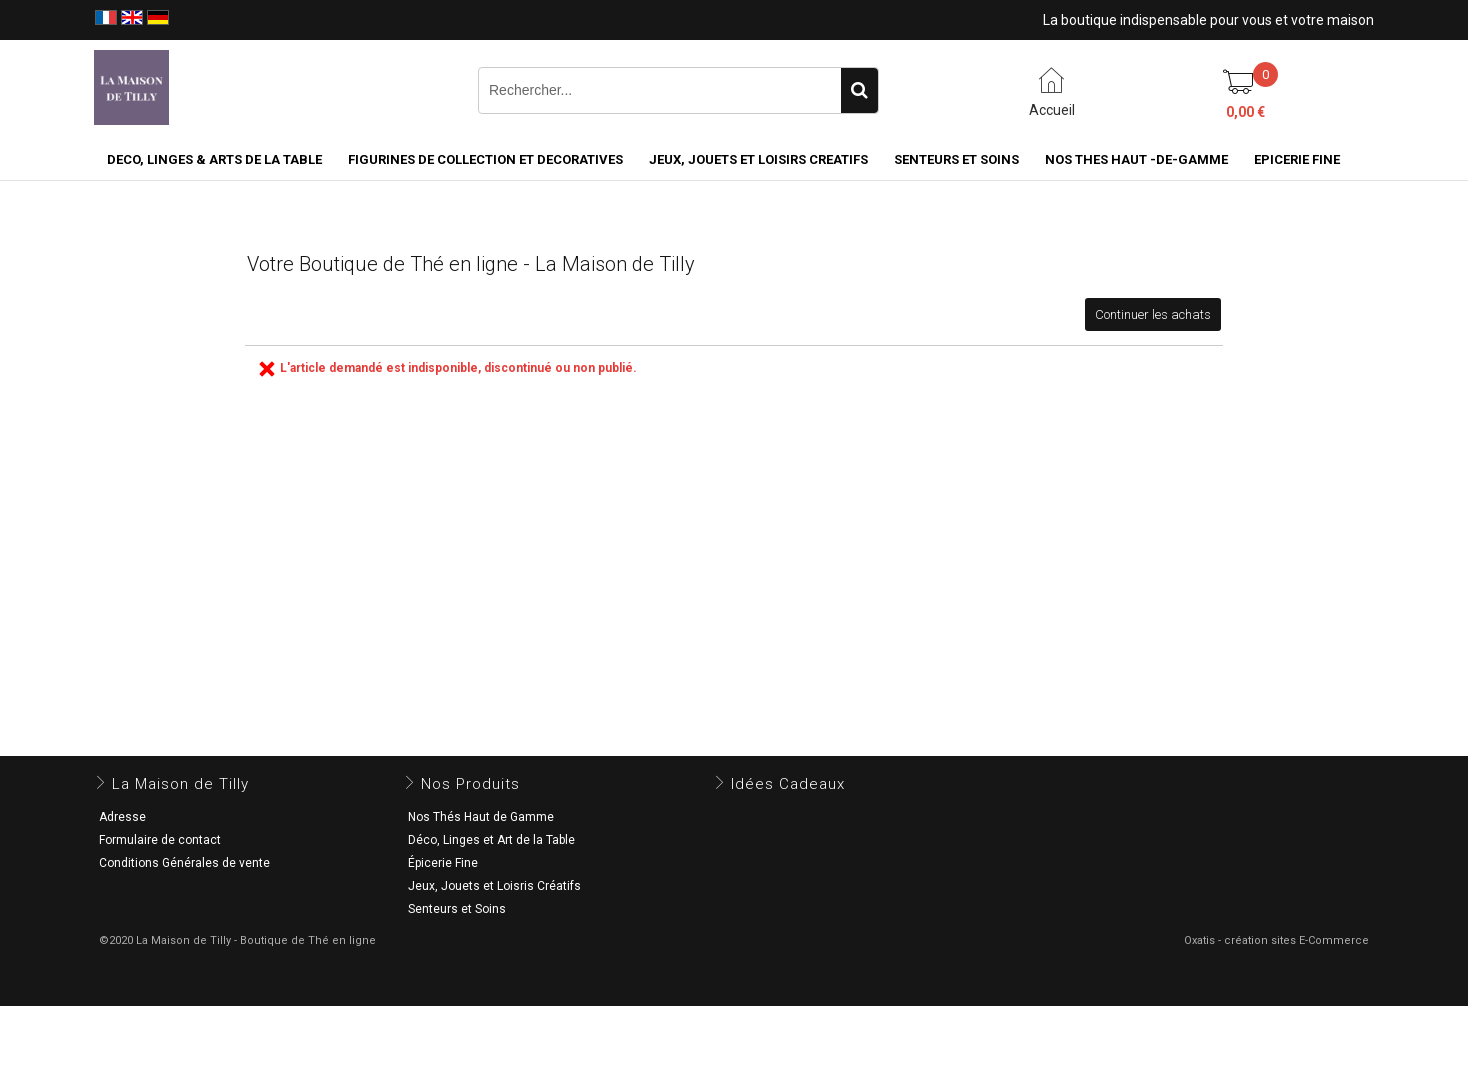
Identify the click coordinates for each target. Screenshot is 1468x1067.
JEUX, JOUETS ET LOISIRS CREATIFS (758, 159)
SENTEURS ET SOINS (956, 159)
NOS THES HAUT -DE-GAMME (1136, 159)
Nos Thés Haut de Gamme (481, 817)
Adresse (122, 817)
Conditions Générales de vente (184, 863)
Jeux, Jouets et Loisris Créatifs (494, 886)
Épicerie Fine (443, 863)
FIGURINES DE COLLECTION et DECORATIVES (485, 159)
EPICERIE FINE (1297, 159)
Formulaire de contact (160, 840)
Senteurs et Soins (457, 909)
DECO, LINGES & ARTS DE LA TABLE (214, 159)
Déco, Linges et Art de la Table (491, 840)
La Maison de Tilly (180, 784)
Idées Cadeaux (788, 784)
